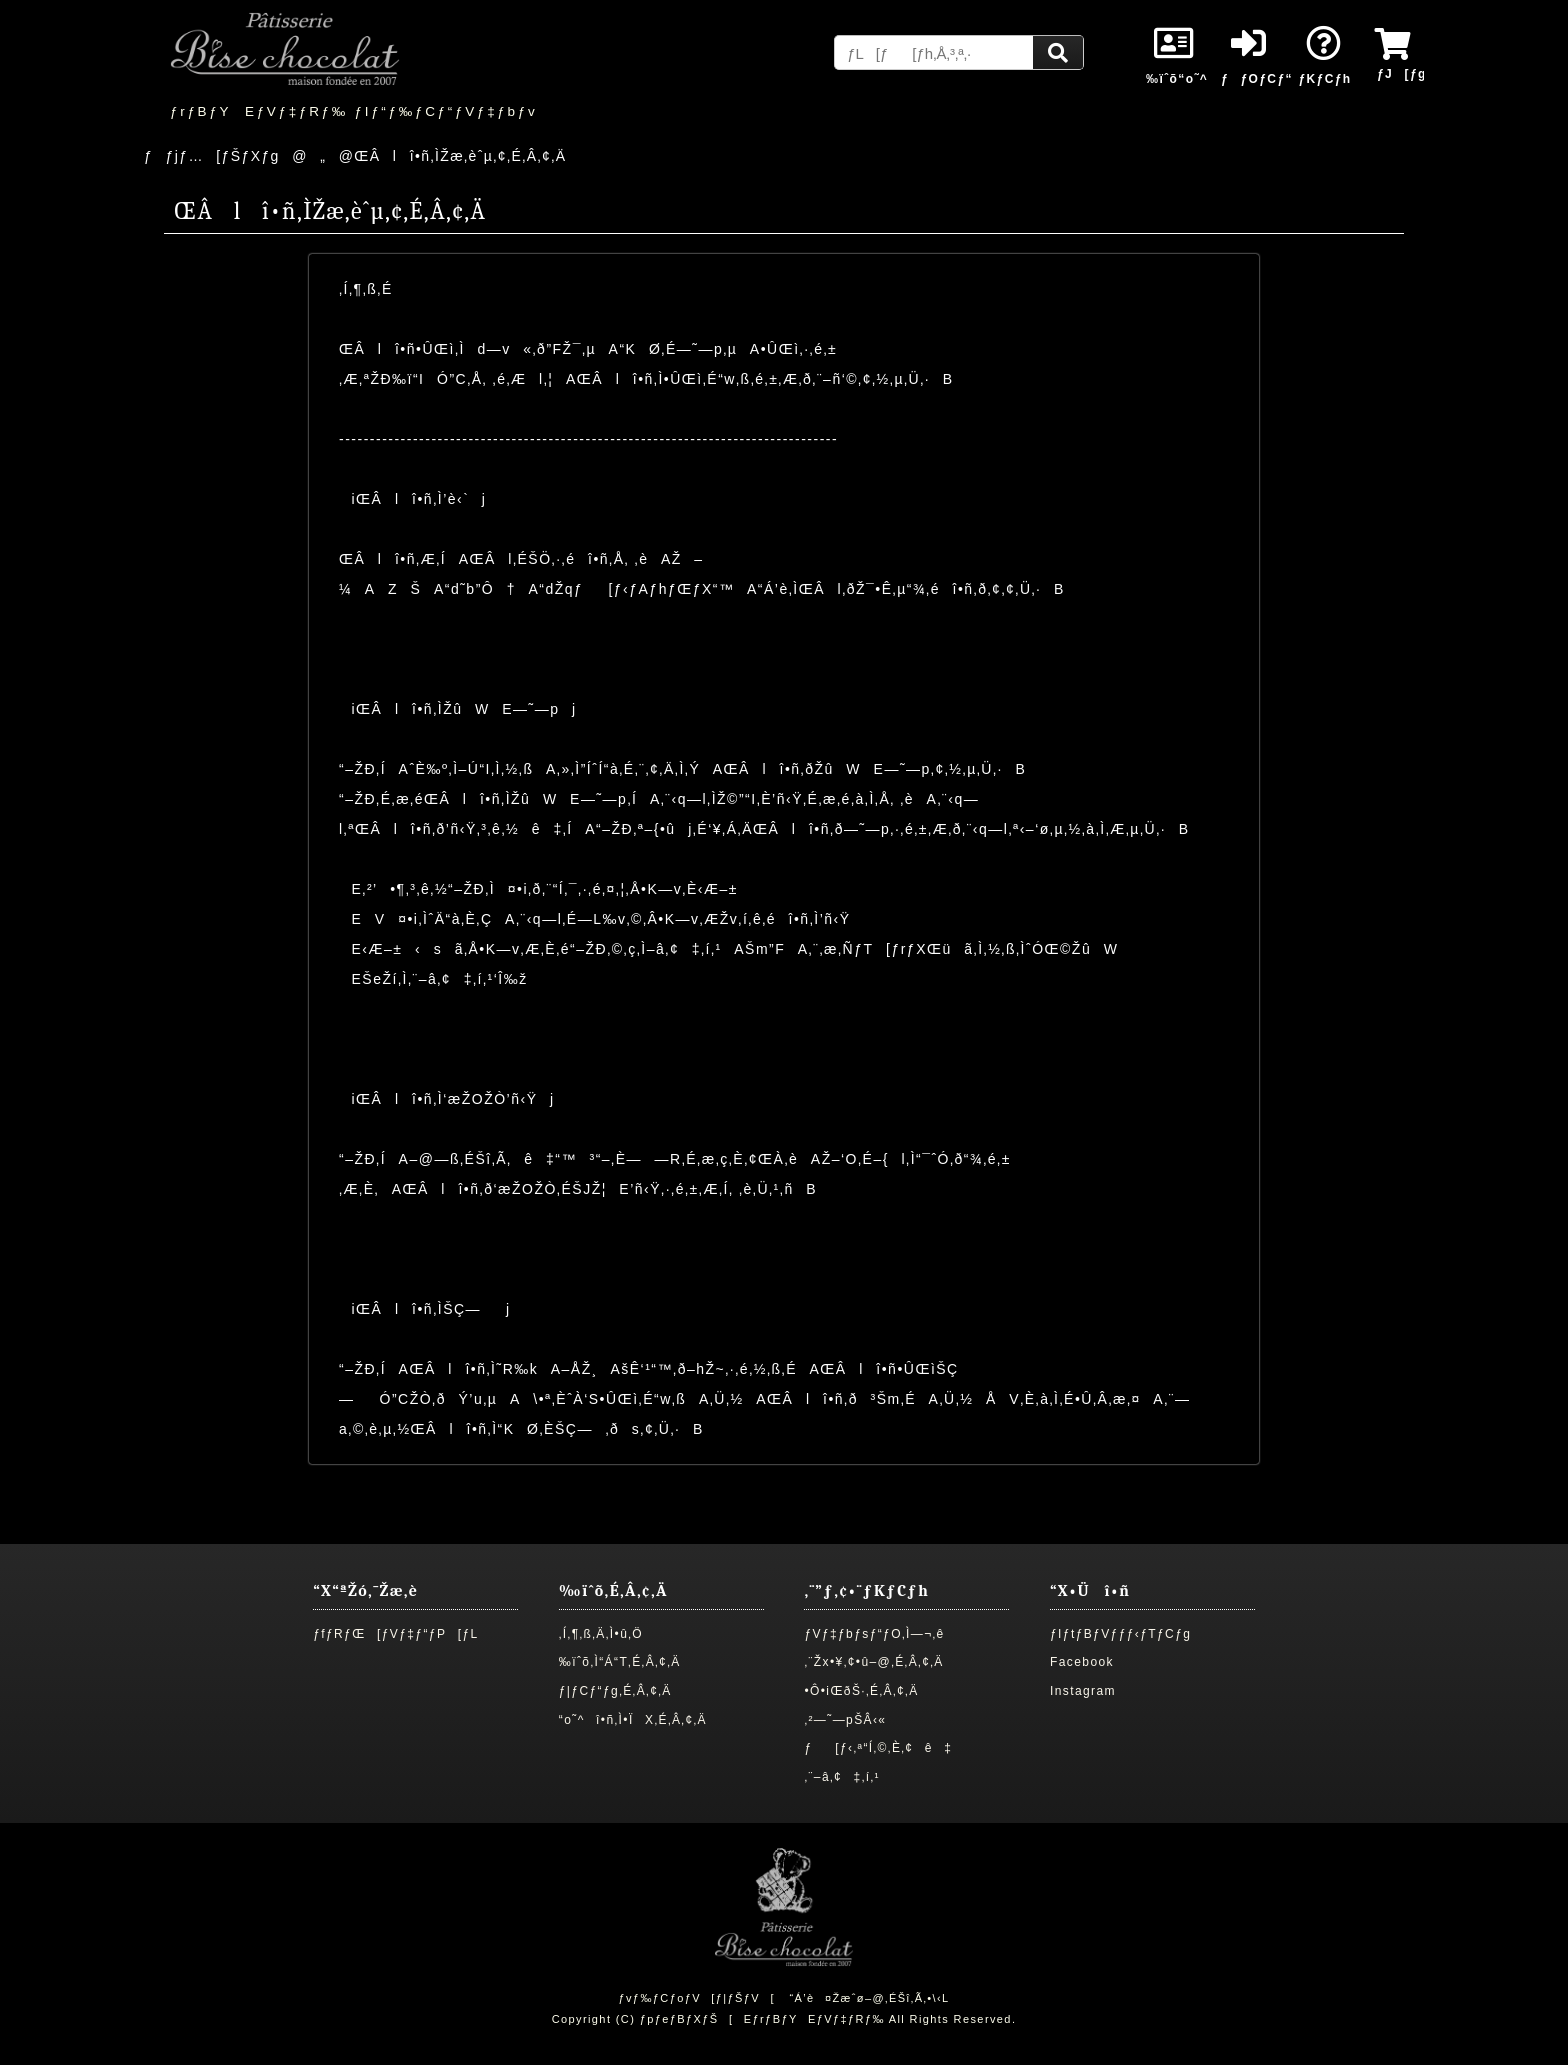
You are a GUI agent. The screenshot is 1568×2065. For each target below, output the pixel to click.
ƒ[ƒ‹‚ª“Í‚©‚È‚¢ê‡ (878, 1748)
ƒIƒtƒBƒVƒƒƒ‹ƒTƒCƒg (1120, 1634)
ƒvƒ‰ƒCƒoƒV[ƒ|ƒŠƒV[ (696, 1998)
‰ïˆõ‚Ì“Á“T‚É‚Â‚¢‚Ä (620, 1662)
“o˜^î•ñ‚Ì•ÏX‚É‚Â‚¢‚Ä (633, 1720)
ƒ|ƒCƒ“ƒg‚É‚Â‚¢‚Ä (615, 1691)
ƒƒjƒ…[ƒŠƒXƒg (212, 156)
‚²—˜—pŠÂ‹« (845, 1720)
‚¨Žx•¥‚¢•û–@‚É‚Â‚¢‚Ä (873, 1662)
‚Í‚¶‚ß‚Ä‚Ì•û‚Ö (601, 1634)
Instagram (1083, 1691)
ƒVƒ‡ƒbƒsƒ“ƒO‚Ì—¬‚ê (874, 1634)
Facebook (1082, 1662)
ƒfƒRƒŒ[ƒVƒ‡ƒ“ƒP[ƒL (395, 1634)
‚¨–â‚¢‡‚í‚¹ (842, 1777)
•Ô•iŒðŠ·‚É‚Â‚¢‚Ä (861, 1691)
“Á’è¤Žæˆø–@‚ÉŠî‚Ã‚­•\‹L (869, 1998)
